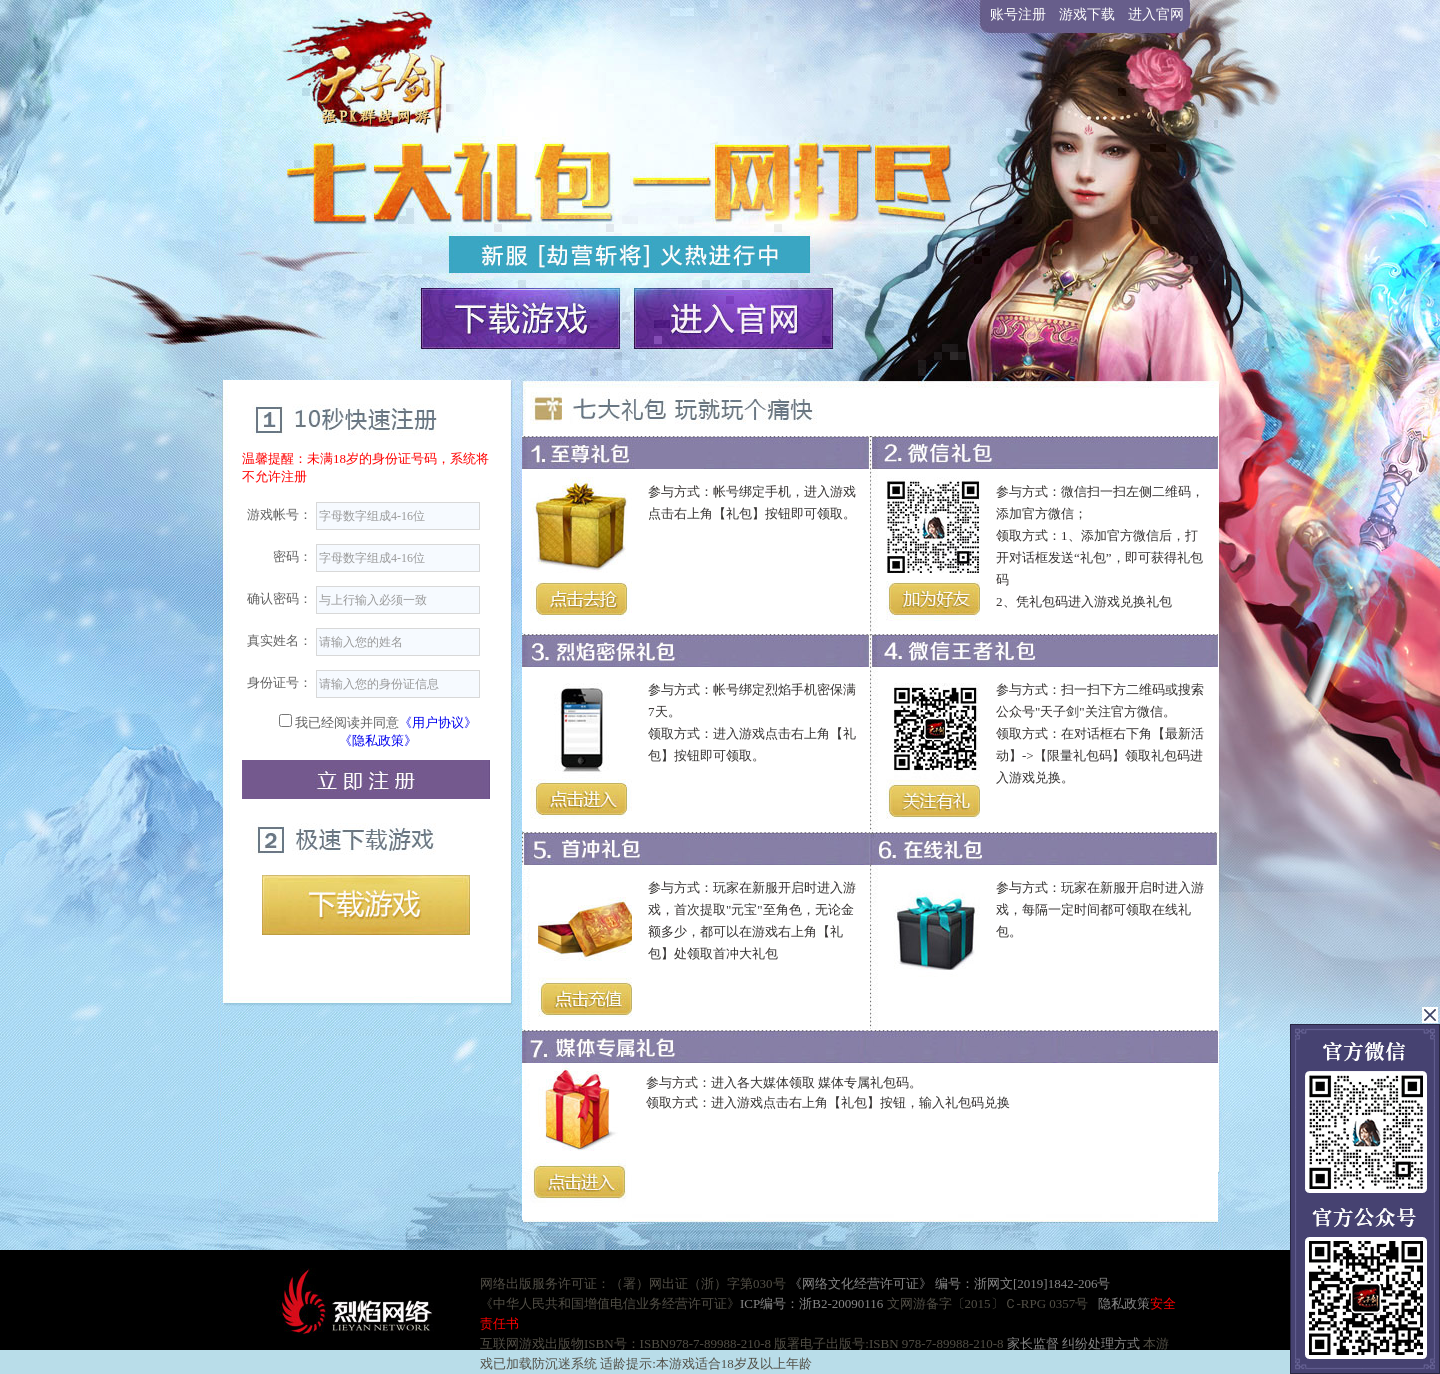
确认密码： (279, 598)
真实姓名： (279, 640)
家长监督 (1031, 1343)
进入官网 (1156, 14)
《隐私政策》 (378, 740)
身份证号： (279, 682)
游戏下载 (1087, 14)
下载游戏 (366, 905)
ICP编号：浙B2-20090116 (811, 1303)
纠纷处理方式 (1101, 1343)
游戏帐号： (279, 514)
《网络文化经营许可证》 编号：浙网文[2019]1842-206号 (950, 1283)
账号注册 (1018, 14)
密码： (292, 556)
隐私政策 (1124, 1303)
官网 (734, 316)
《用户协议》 (438, 722)
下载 (522, 316)
